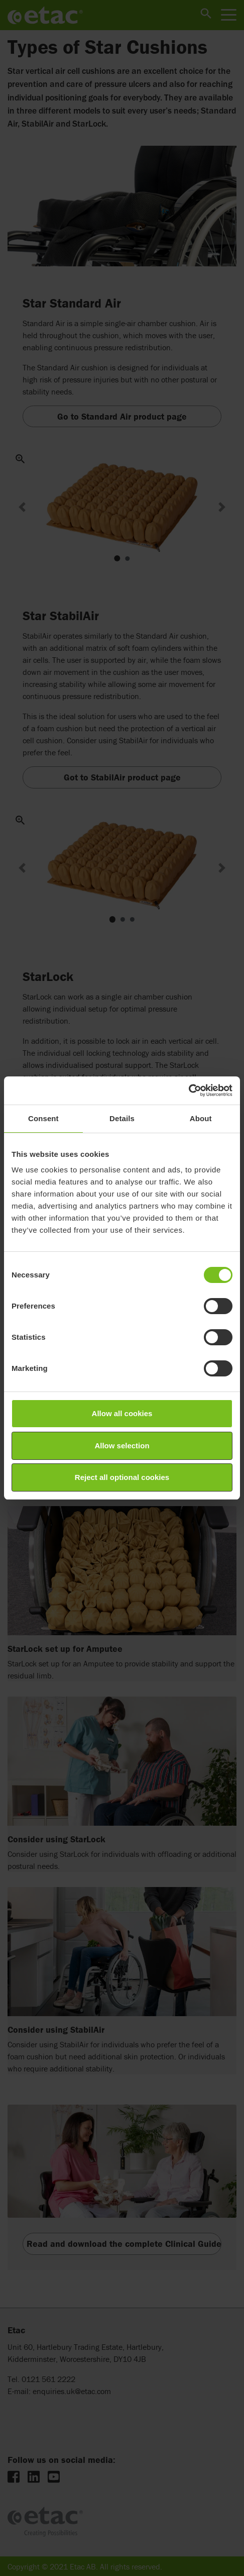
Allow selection (121, 1445)
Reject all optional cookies (122, 1477)
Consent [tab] (43, 1118)
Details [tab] (122, 1118)
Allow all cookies (122, 1413)
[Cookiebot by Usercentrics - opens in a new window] (188, 1090)
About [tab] (201, 1118)
